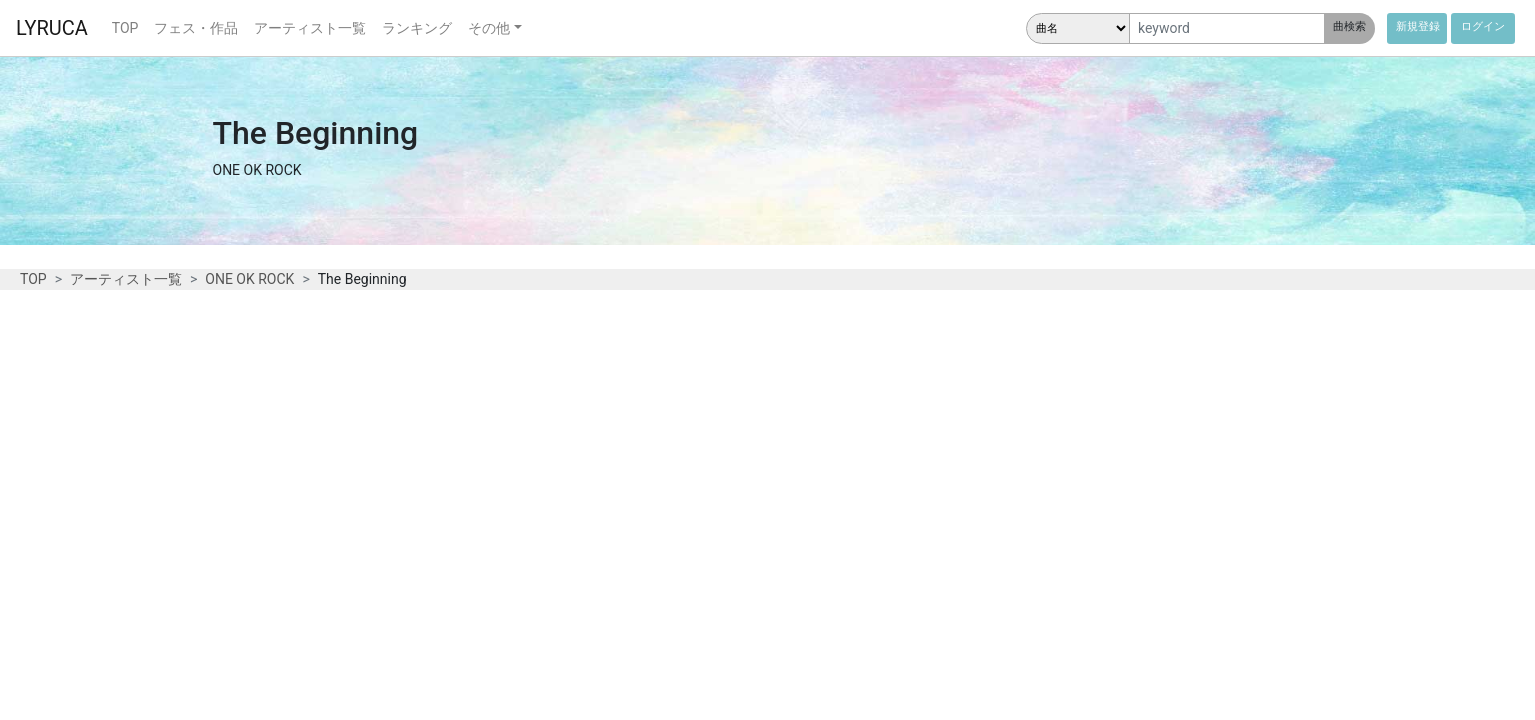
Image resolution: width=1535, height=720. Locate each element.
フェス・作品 (196, 28)
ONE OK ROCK (249, 279)
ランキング (417, 28)
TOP (125, 28)
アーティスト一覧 (310, 28)
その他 (489, 28)
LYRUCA (52, 28)
